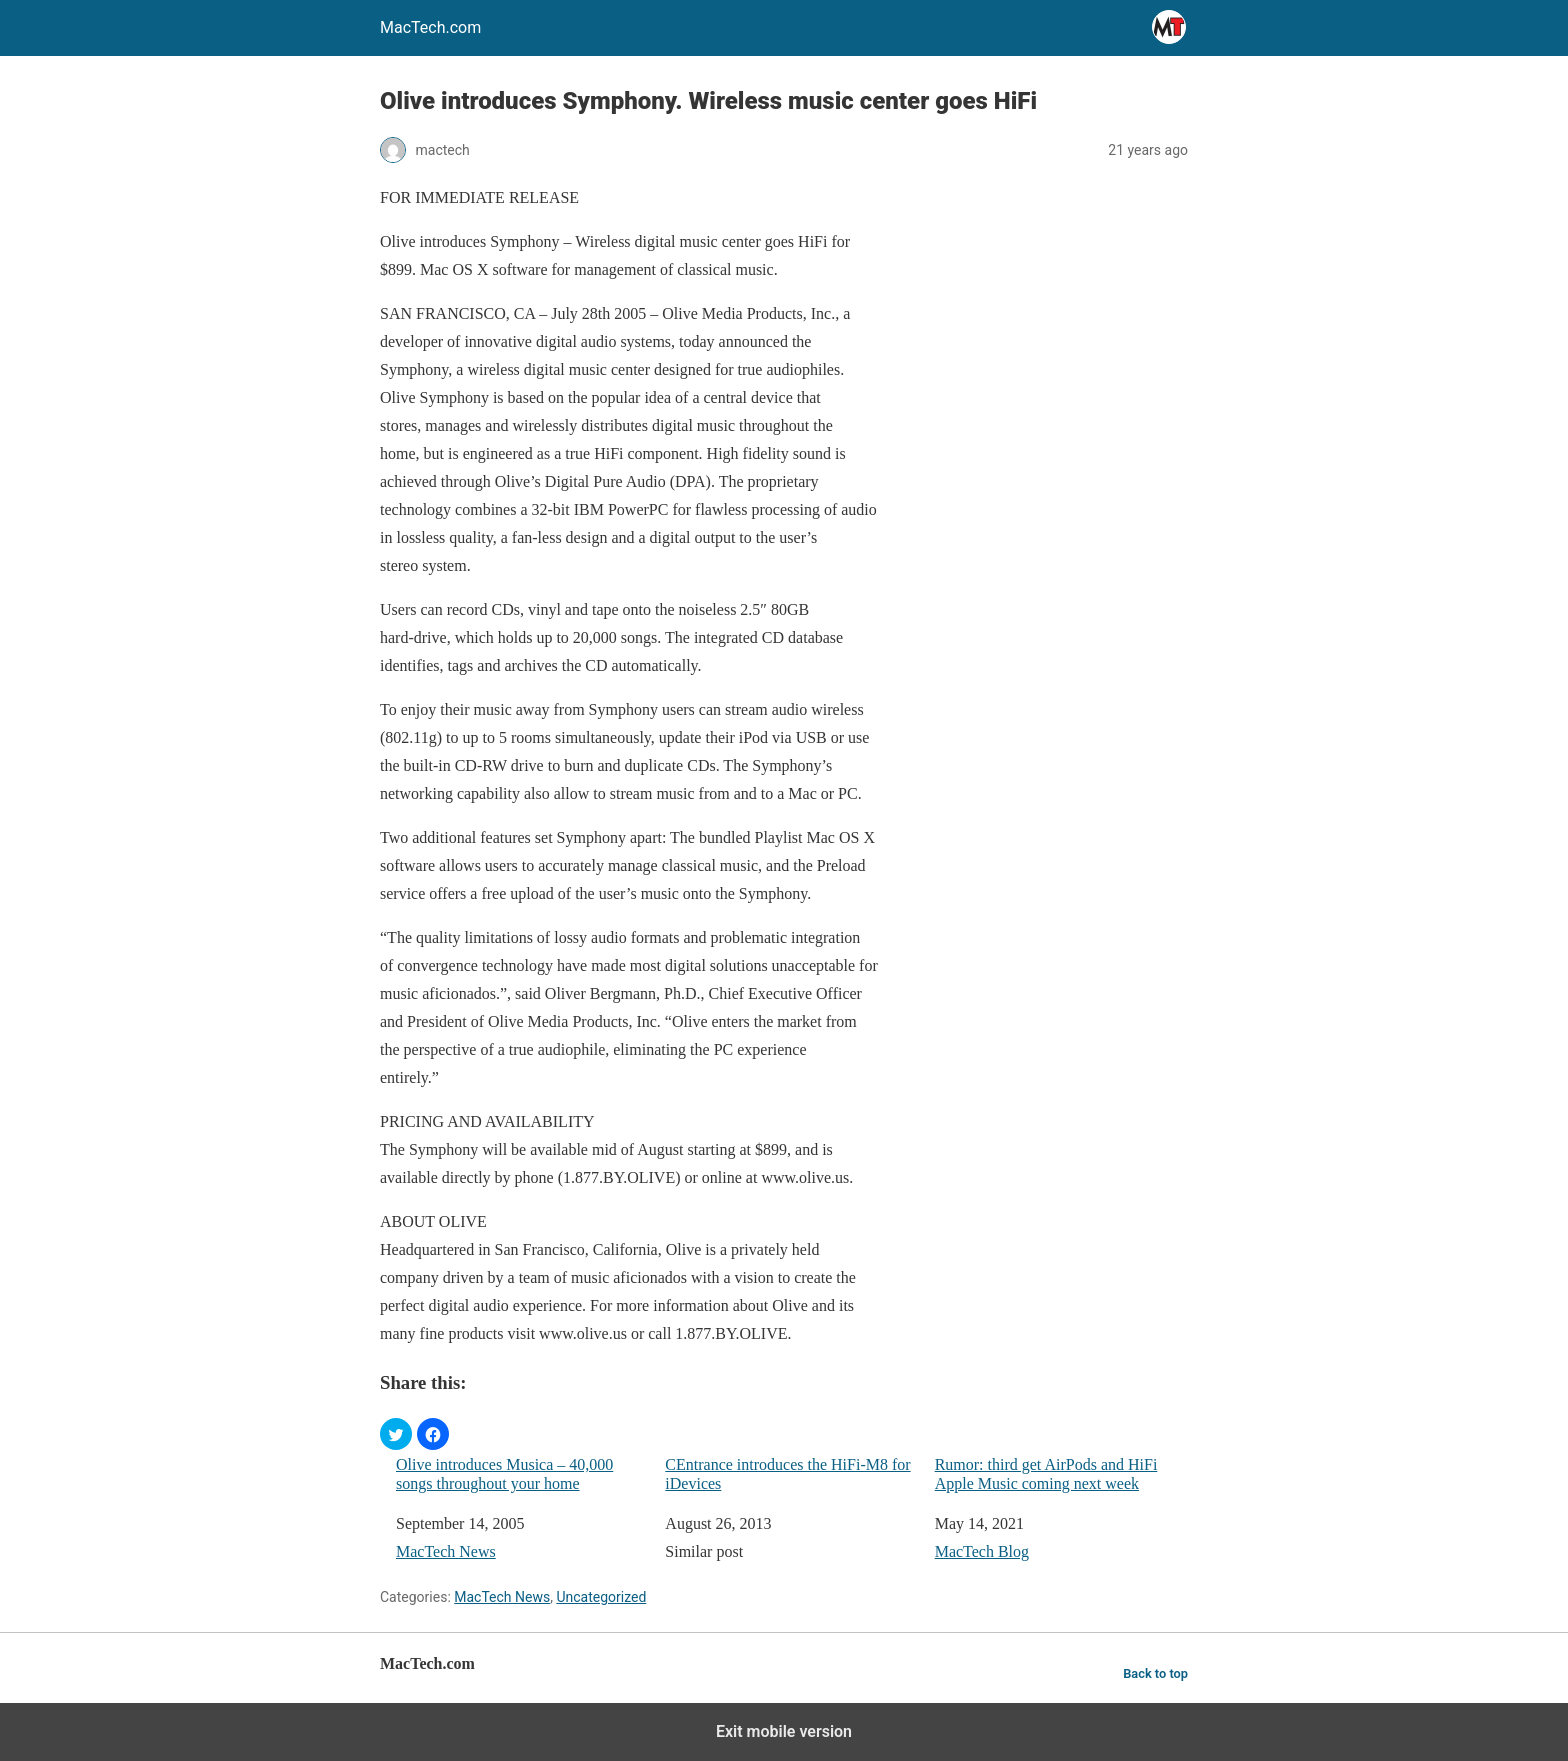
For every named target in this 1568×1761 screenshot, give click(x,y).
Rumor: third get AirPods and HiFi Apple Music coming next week (1046, 1474)
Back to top (1155, 1673)
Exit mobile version (784, 1731)
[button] (396, 1434)
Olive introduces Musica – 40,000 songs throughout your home (504, 1474)
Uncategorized (601, 1597)
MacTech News (446, 1551)
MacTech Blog (982, 1551)
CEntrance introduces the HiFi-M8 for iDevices (787, 1474)
